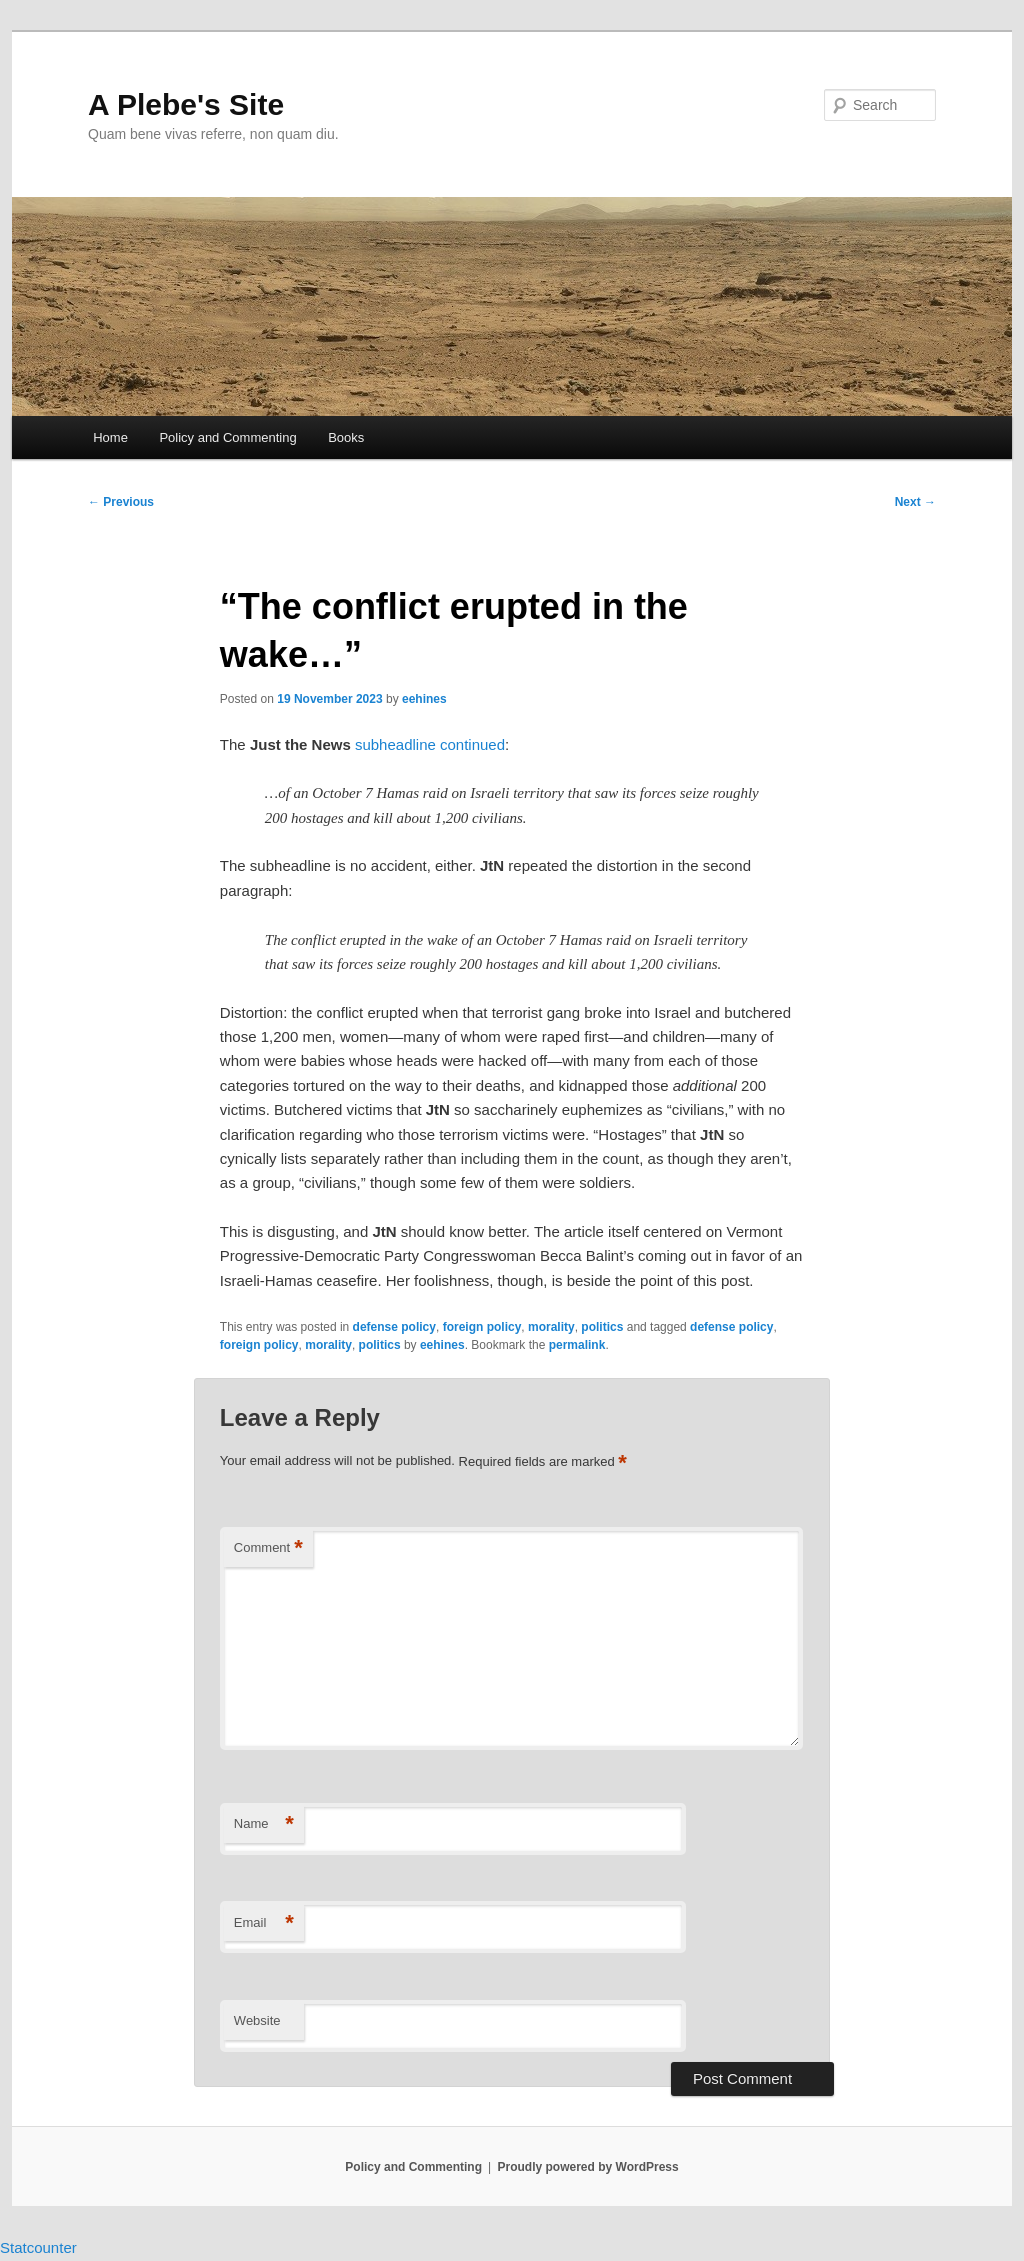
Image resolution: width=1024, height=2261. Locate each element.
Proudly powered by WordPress (588, 2167)
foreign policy (482, 1327)
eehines (424, 699)
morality (551, 1327)
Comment (268, 1548)
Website (257, 2020)
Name (264, 1824)
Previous (121, 502)
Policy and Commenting (227, 437)
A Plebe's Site (186, 104)
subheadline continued (430, 744)
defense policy (394, 1327)
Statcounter (38, 2247)
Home (110, 437)
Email (264, 1923)
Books (346, 437)
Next (915, 502)
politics (602, 1327)
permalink (577, 1345)
